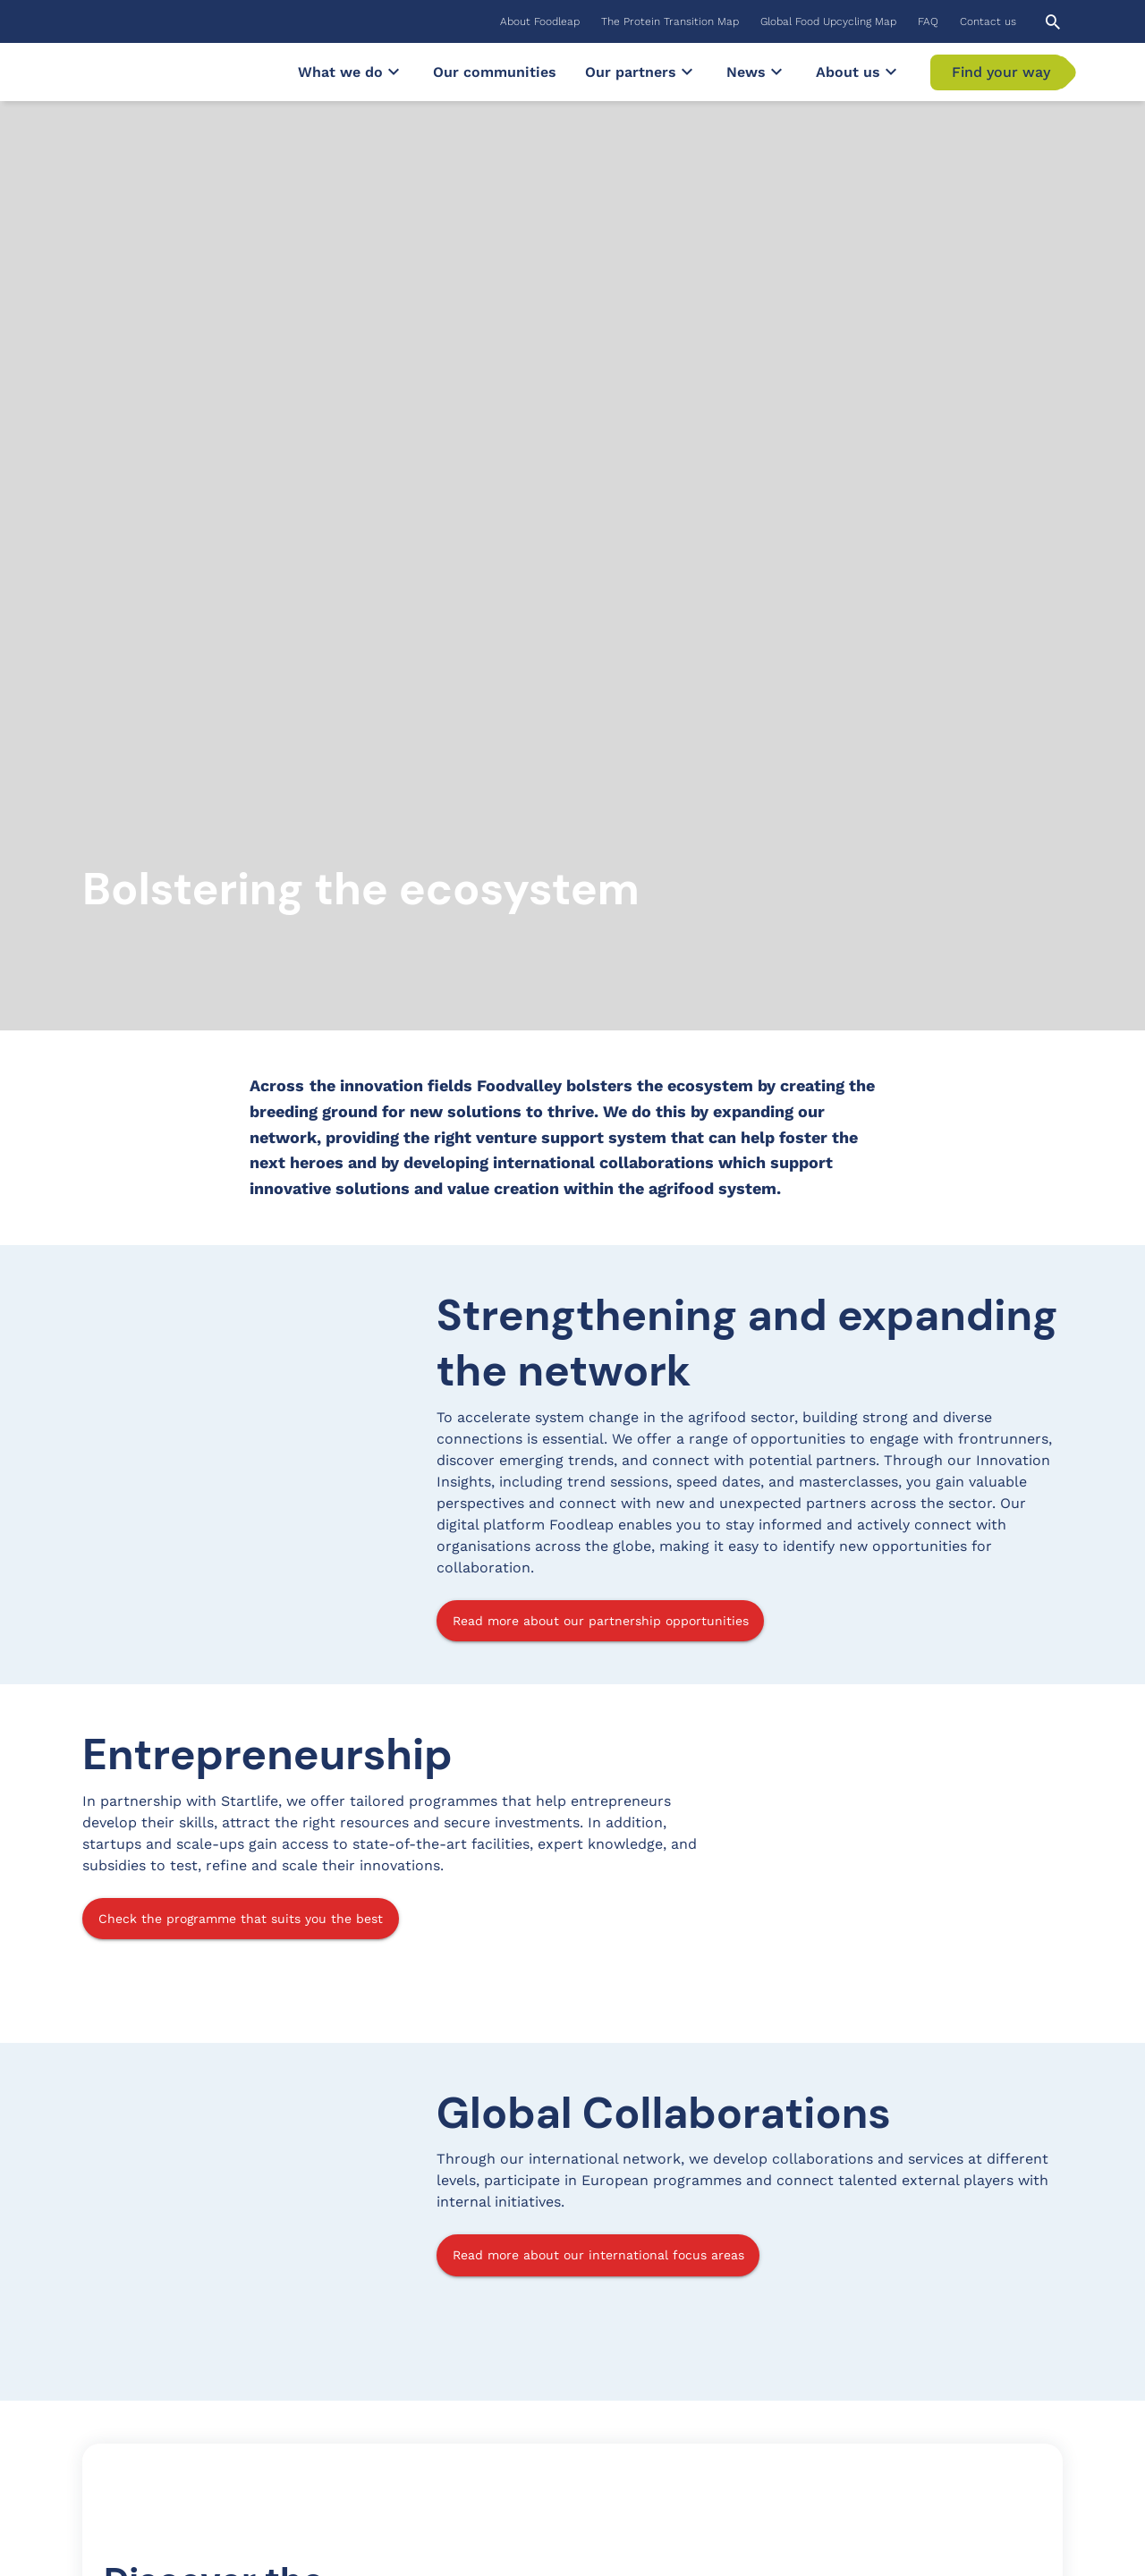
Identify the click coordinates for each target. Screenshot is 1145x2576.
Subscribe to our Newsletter (184, 2451)
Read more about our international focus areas (598, 1568)
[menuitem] (540, 21)
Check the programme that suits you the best (240, 1231)
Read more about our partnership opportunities (601, 934)
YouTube (898, 2402)
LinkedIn (899, 2369)
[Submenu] (393, 71)
